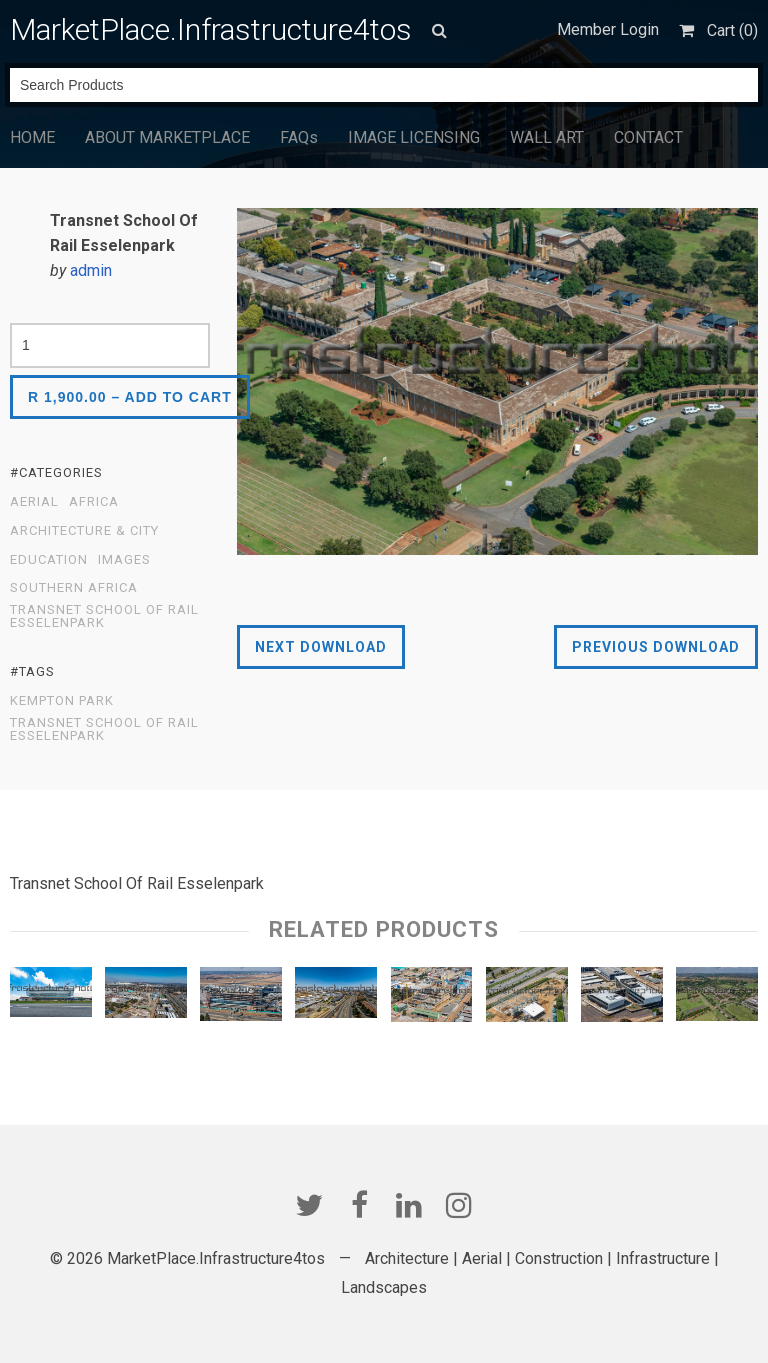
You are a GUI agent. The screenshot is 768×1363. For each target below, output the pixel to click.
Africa (94, 502)
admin (91, 270)
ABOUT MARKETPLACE (167, 137)
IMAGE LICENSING (414, 137)
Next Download (321, 647)
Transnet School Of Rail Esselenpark (104, 616)
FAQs (299, 137)
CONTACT (648, 137)
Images (124, 560)
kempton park (62, 701)
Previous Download (656, 647)
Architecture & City (84, 531)
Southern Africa (74, 588)
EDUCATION (49, 560)
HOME (32, 137)
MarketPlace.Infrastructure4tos (211, 29)
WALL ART (547, 137)
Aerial (34, 502)
